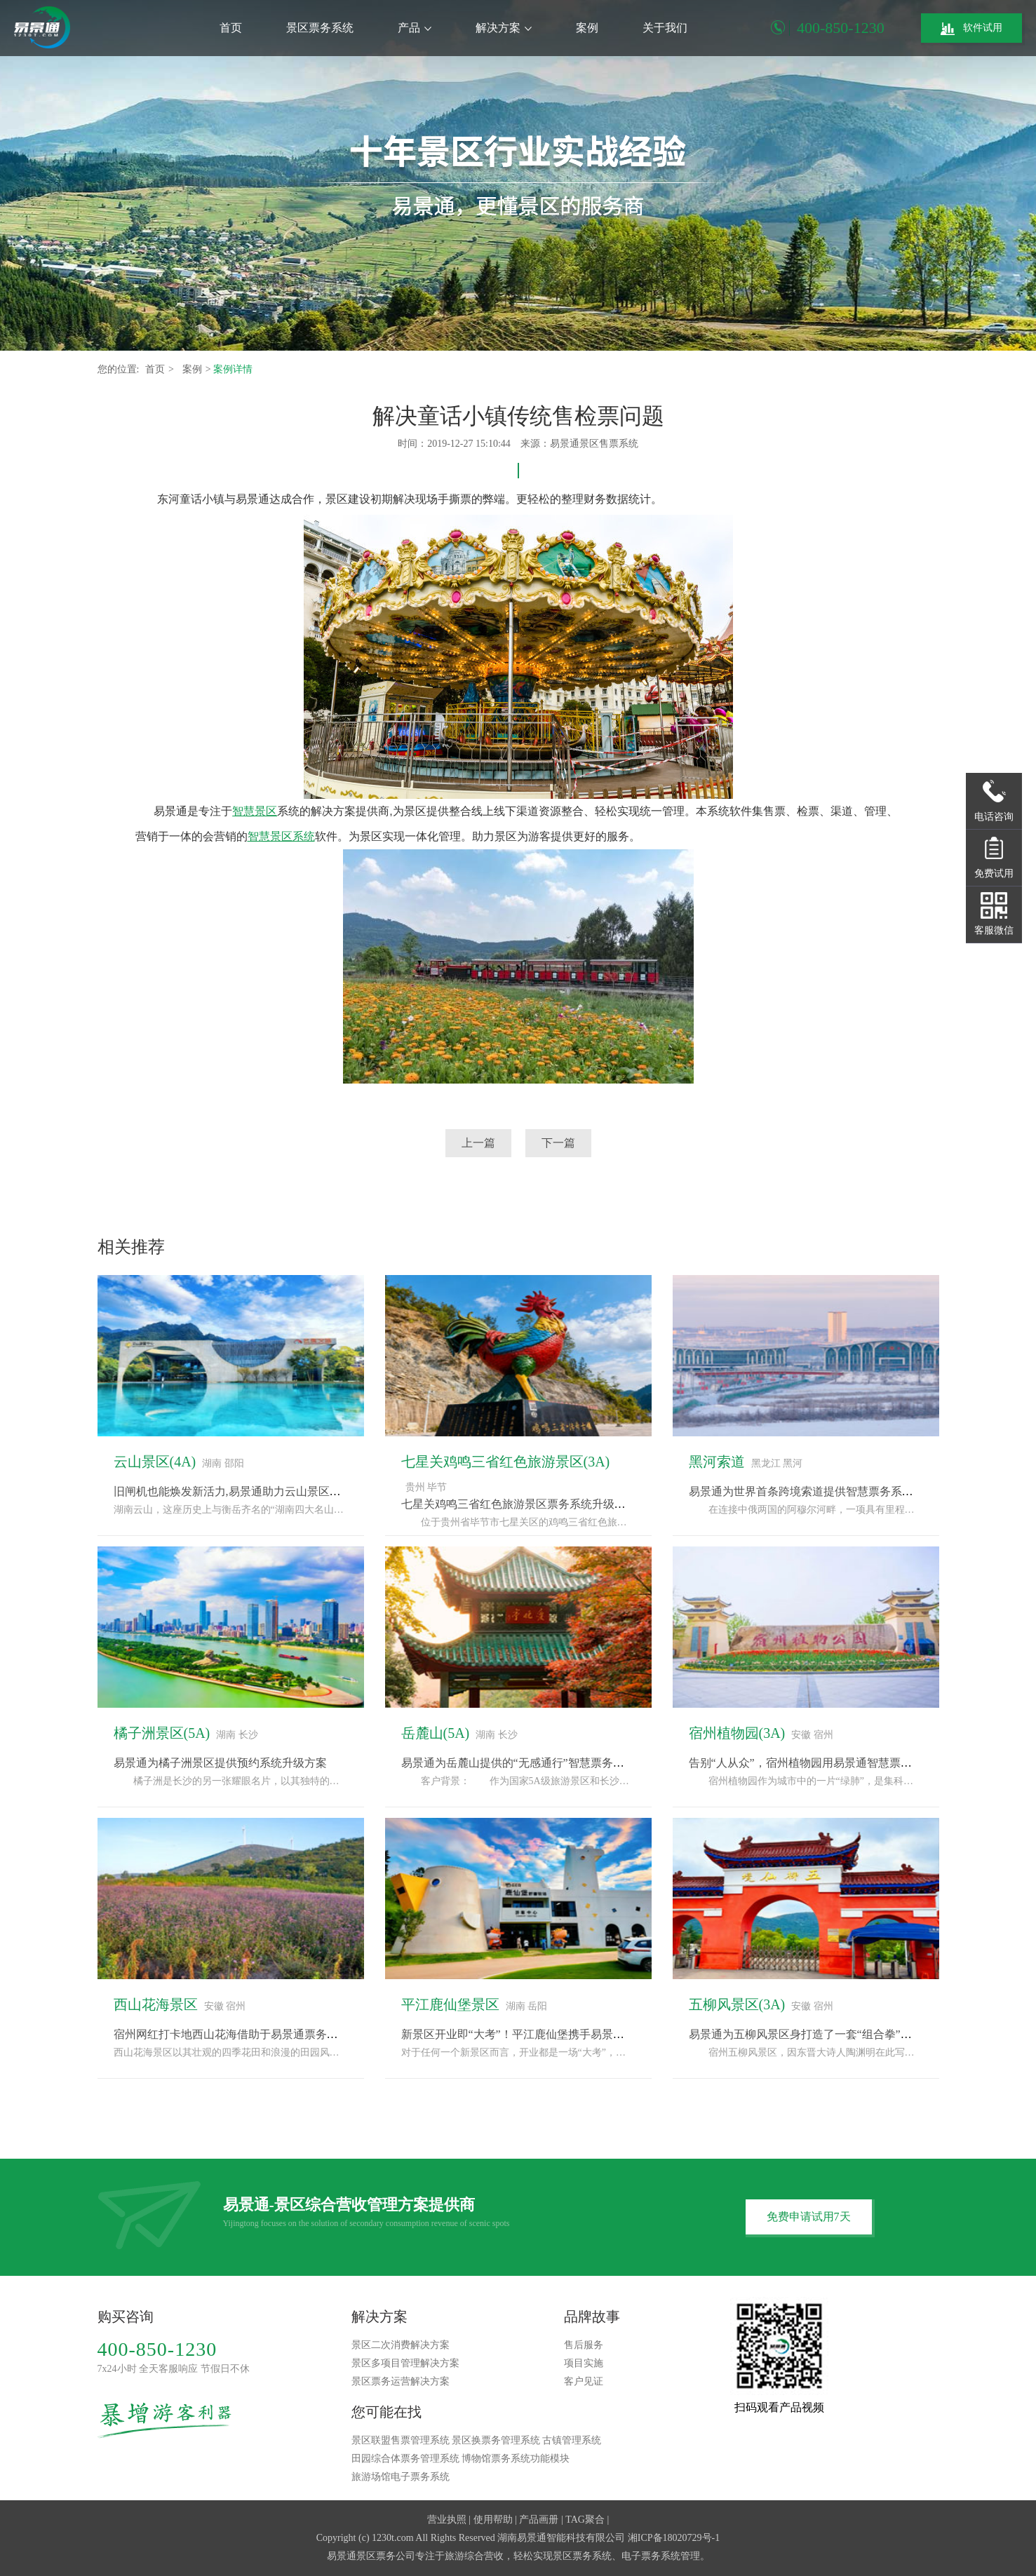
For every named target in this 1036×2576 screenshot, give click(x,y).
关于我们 (665, 28)
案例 (587, 28)
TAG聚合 (585, 2519)
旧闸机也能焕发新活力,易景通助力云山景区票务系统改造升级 (266, 1491)
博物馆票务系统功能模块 (516, 2458)
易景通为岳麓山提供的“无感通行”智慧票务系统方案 (529, 1763)
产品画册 (538, 2519)
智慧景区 (254, 811)
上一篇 (478, 1143)
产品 (414, 28)
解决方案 (504, 28)
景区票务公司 (385, 2556)
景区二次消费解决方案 (400, 2345)
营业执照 (446, 2519)
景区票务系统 (320, 28)
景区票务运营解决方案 (400, 2381)
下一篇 (558, 1143)
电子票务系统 (650, 2556)
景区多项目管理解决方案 (405, 2363)
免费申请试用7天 (809, 2217)
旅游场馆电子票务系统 (400, 2477)
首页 (231, 28)
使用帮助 (493, 2519)
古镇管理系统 (571, 2440)
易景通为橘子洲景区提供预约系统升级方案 (220, 1763)
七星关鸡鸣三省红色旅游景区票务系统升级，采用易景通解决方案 (564, 1504)
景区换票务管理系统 (496, 2440)
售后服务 (583, 2345)
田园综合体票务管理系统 (405, 2458)
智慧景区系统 (281, 836)
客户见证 (583, 2381)
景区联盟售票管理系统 (400, 2440)
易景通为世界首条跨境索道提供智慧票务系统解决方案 (823, 1491)
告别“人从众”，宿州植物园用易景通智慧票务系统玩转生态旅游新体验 (862, 1763)
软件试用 (971, 28)
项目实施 (583, 2363)
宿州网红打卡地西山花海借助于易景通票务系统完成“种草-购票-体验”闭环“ (299, 2034)
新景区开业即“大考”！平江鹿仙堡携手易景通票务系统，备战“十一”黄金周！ (590, 2034)
